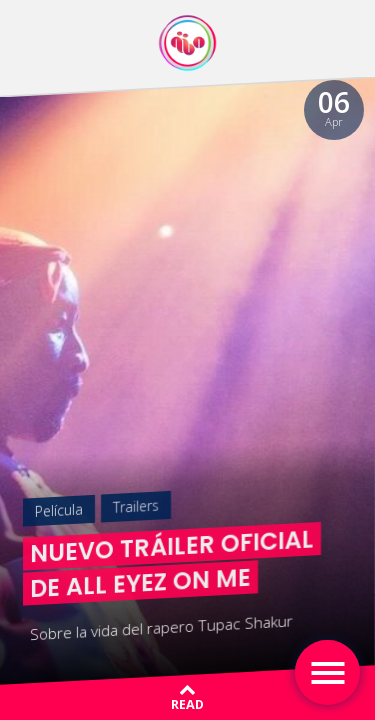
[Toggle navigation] (327, 672)
